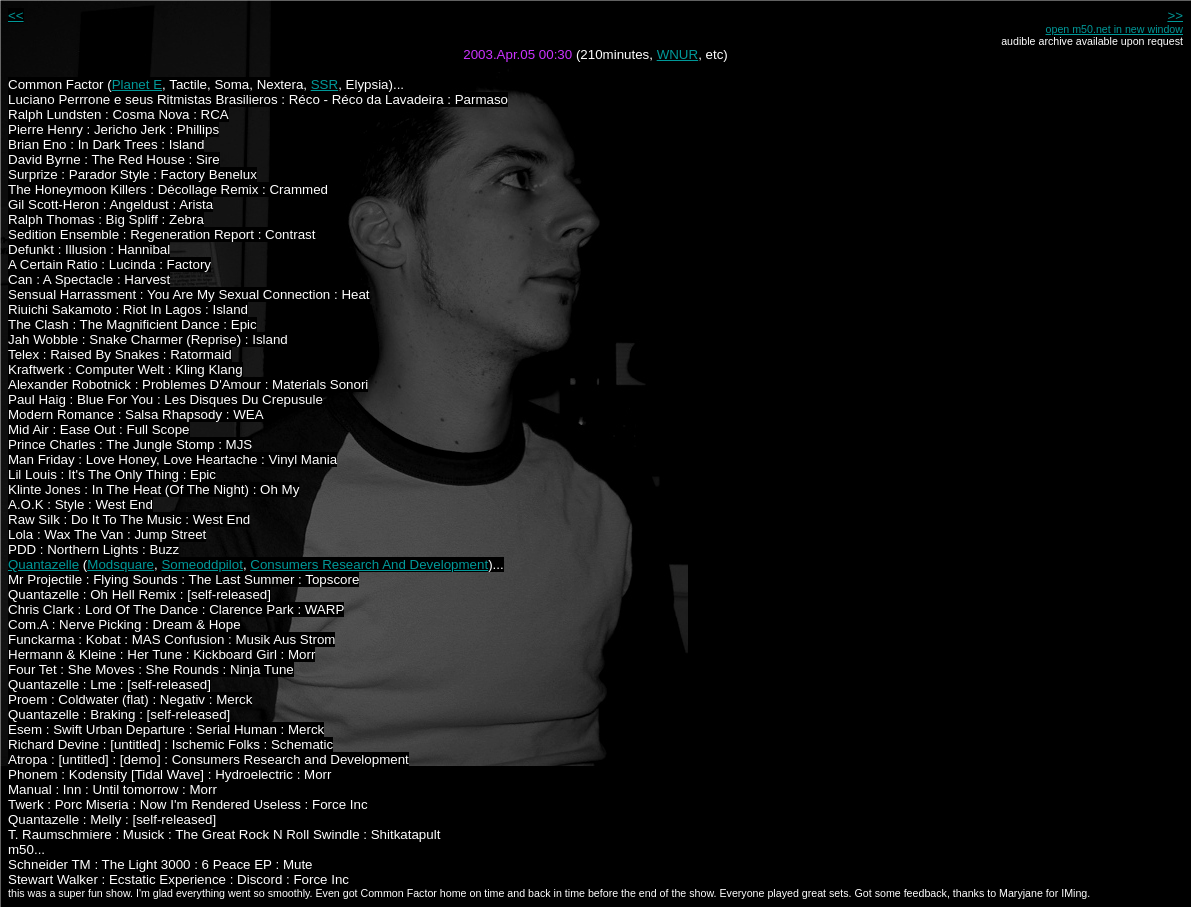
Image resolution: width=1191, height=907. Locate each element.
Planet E (137, 84)
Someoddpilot (202, 564)
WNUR (677, 54)
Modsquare (120, 564)
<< (16, 15)
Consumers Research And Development (369, 564)
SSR (324, 84)
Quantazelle (43, 564)
